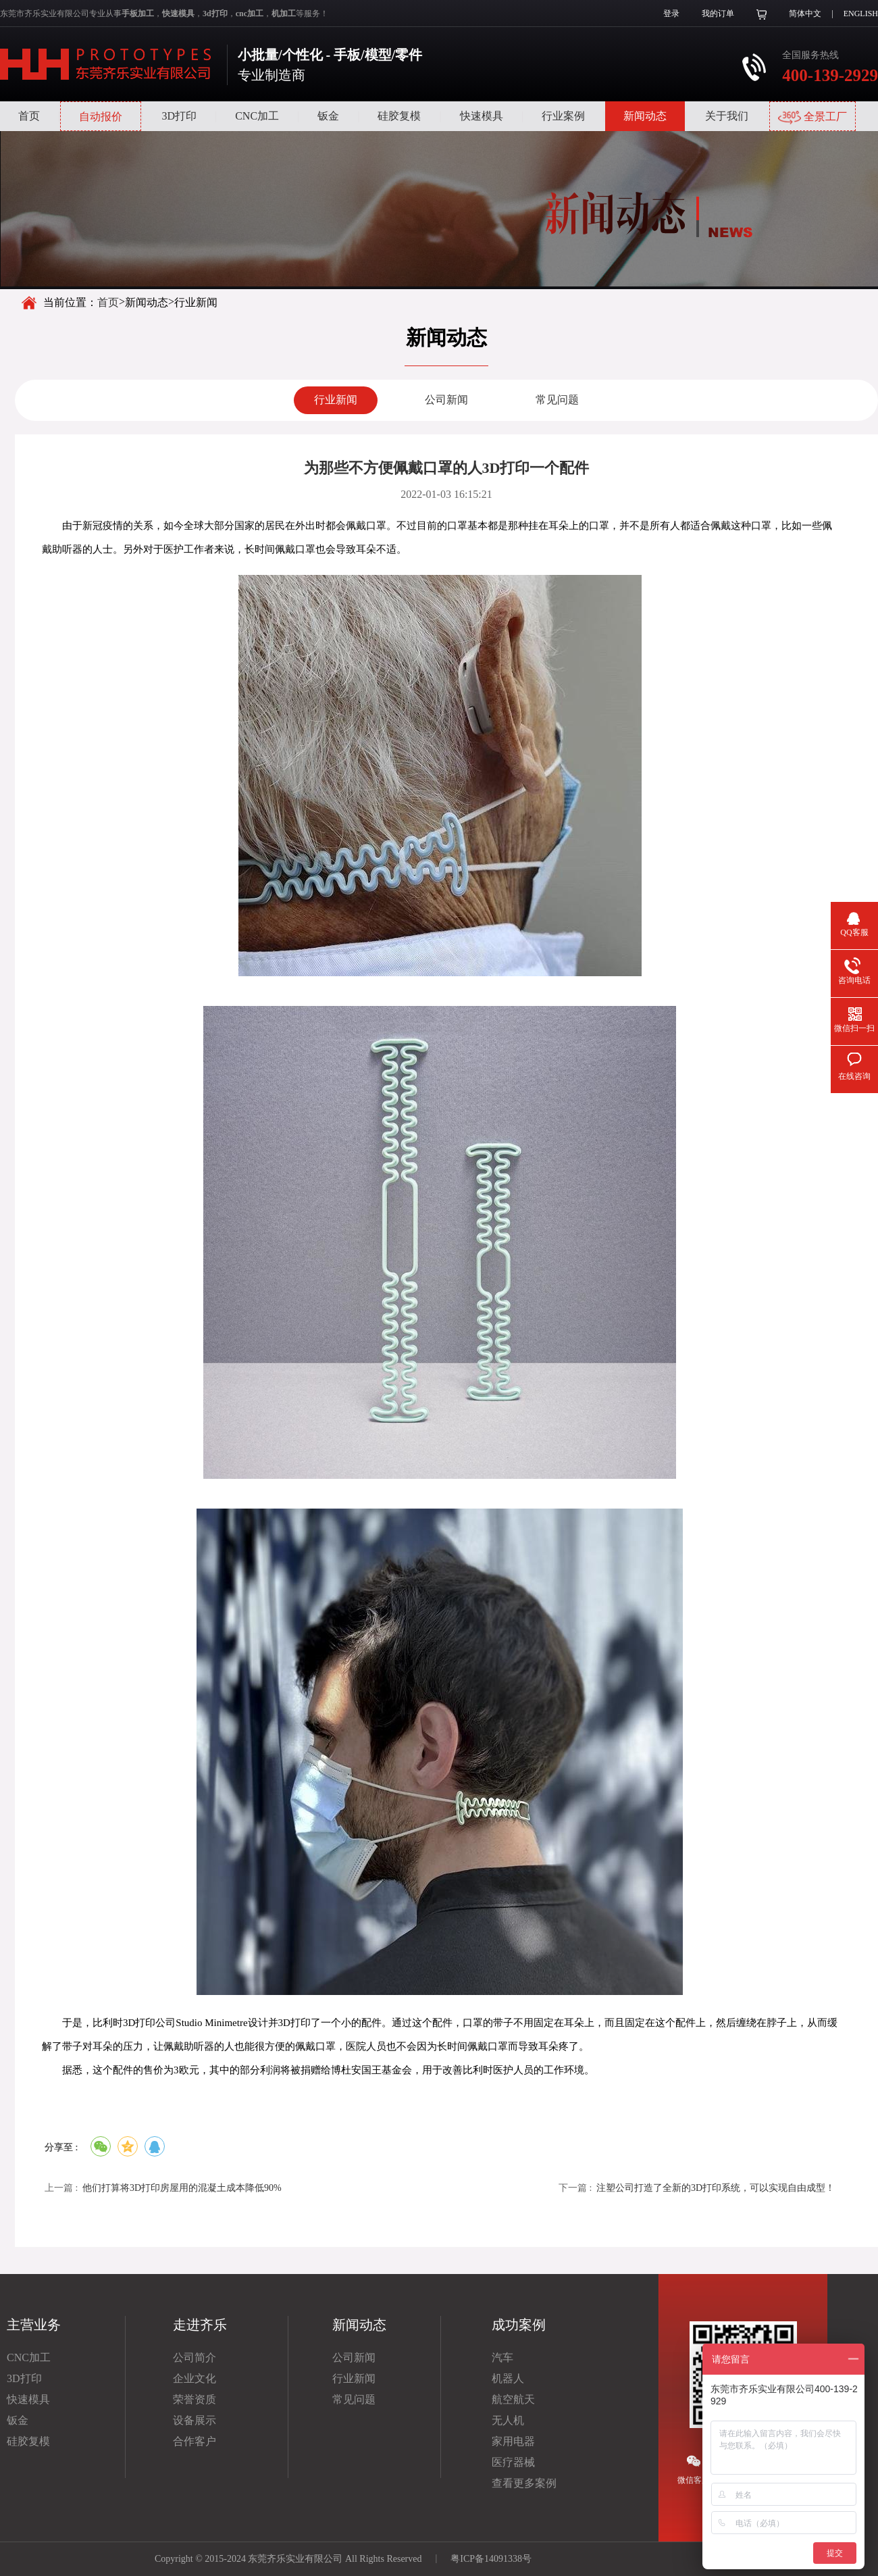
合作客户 (194, 2441)
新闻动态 (645, 116)
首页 (29, 116)
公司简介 (194, 2357)
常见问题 (557, 399)
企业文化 (194, 2378)
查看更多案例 (524, 2483)
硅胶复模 (399, 116)
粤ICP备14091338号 (491, 2559)
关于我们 (726, 116)
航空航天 (513, 2399)
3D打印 (179, 116)
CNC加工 (257, 116)
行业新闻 (335, 399)
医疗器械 (513, 2462)
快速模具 (481, 116)
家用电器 (513, 2441)
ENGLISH (861, 13)
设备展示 (194, 2420)
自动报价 (100, 116)
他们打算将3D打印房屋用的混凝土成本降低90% (182, 2188)
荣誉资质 (194, 2399)
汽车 (502, 2357)
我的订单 (718, 13)
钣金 (328, 116)
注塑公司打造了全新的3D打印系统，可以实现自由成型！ (715, 2188)
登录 (671, 13)
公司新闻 (446, 399)
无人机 (508, 2420)
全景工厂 (812, 117)
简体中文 (805, 13)
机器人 (508, 2378)
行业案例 (563, 116)
